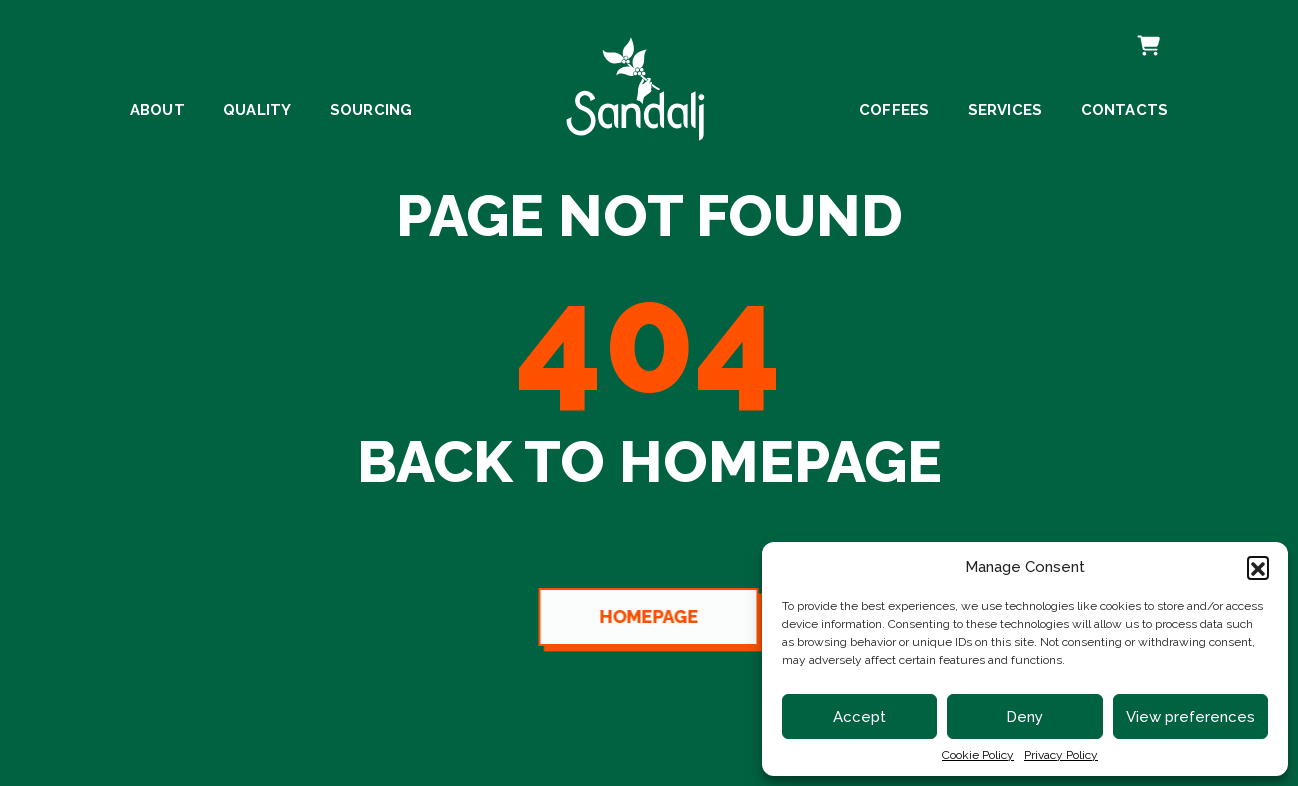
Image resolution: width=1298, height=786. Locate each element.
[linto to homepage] (636, 83)
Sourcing (371, 110)
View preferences (1190, 717)
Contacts (1125, 110)
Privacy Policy (1061, 755)
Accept (859, 717)
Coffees (894, 110)
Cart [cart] (1146, 33)
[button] (1258, 567)
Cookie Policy (978, 755)
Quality (257, 110)
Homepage (645, 616)
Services (1005, 110)
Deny (1024, 717)
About (157, 110)
